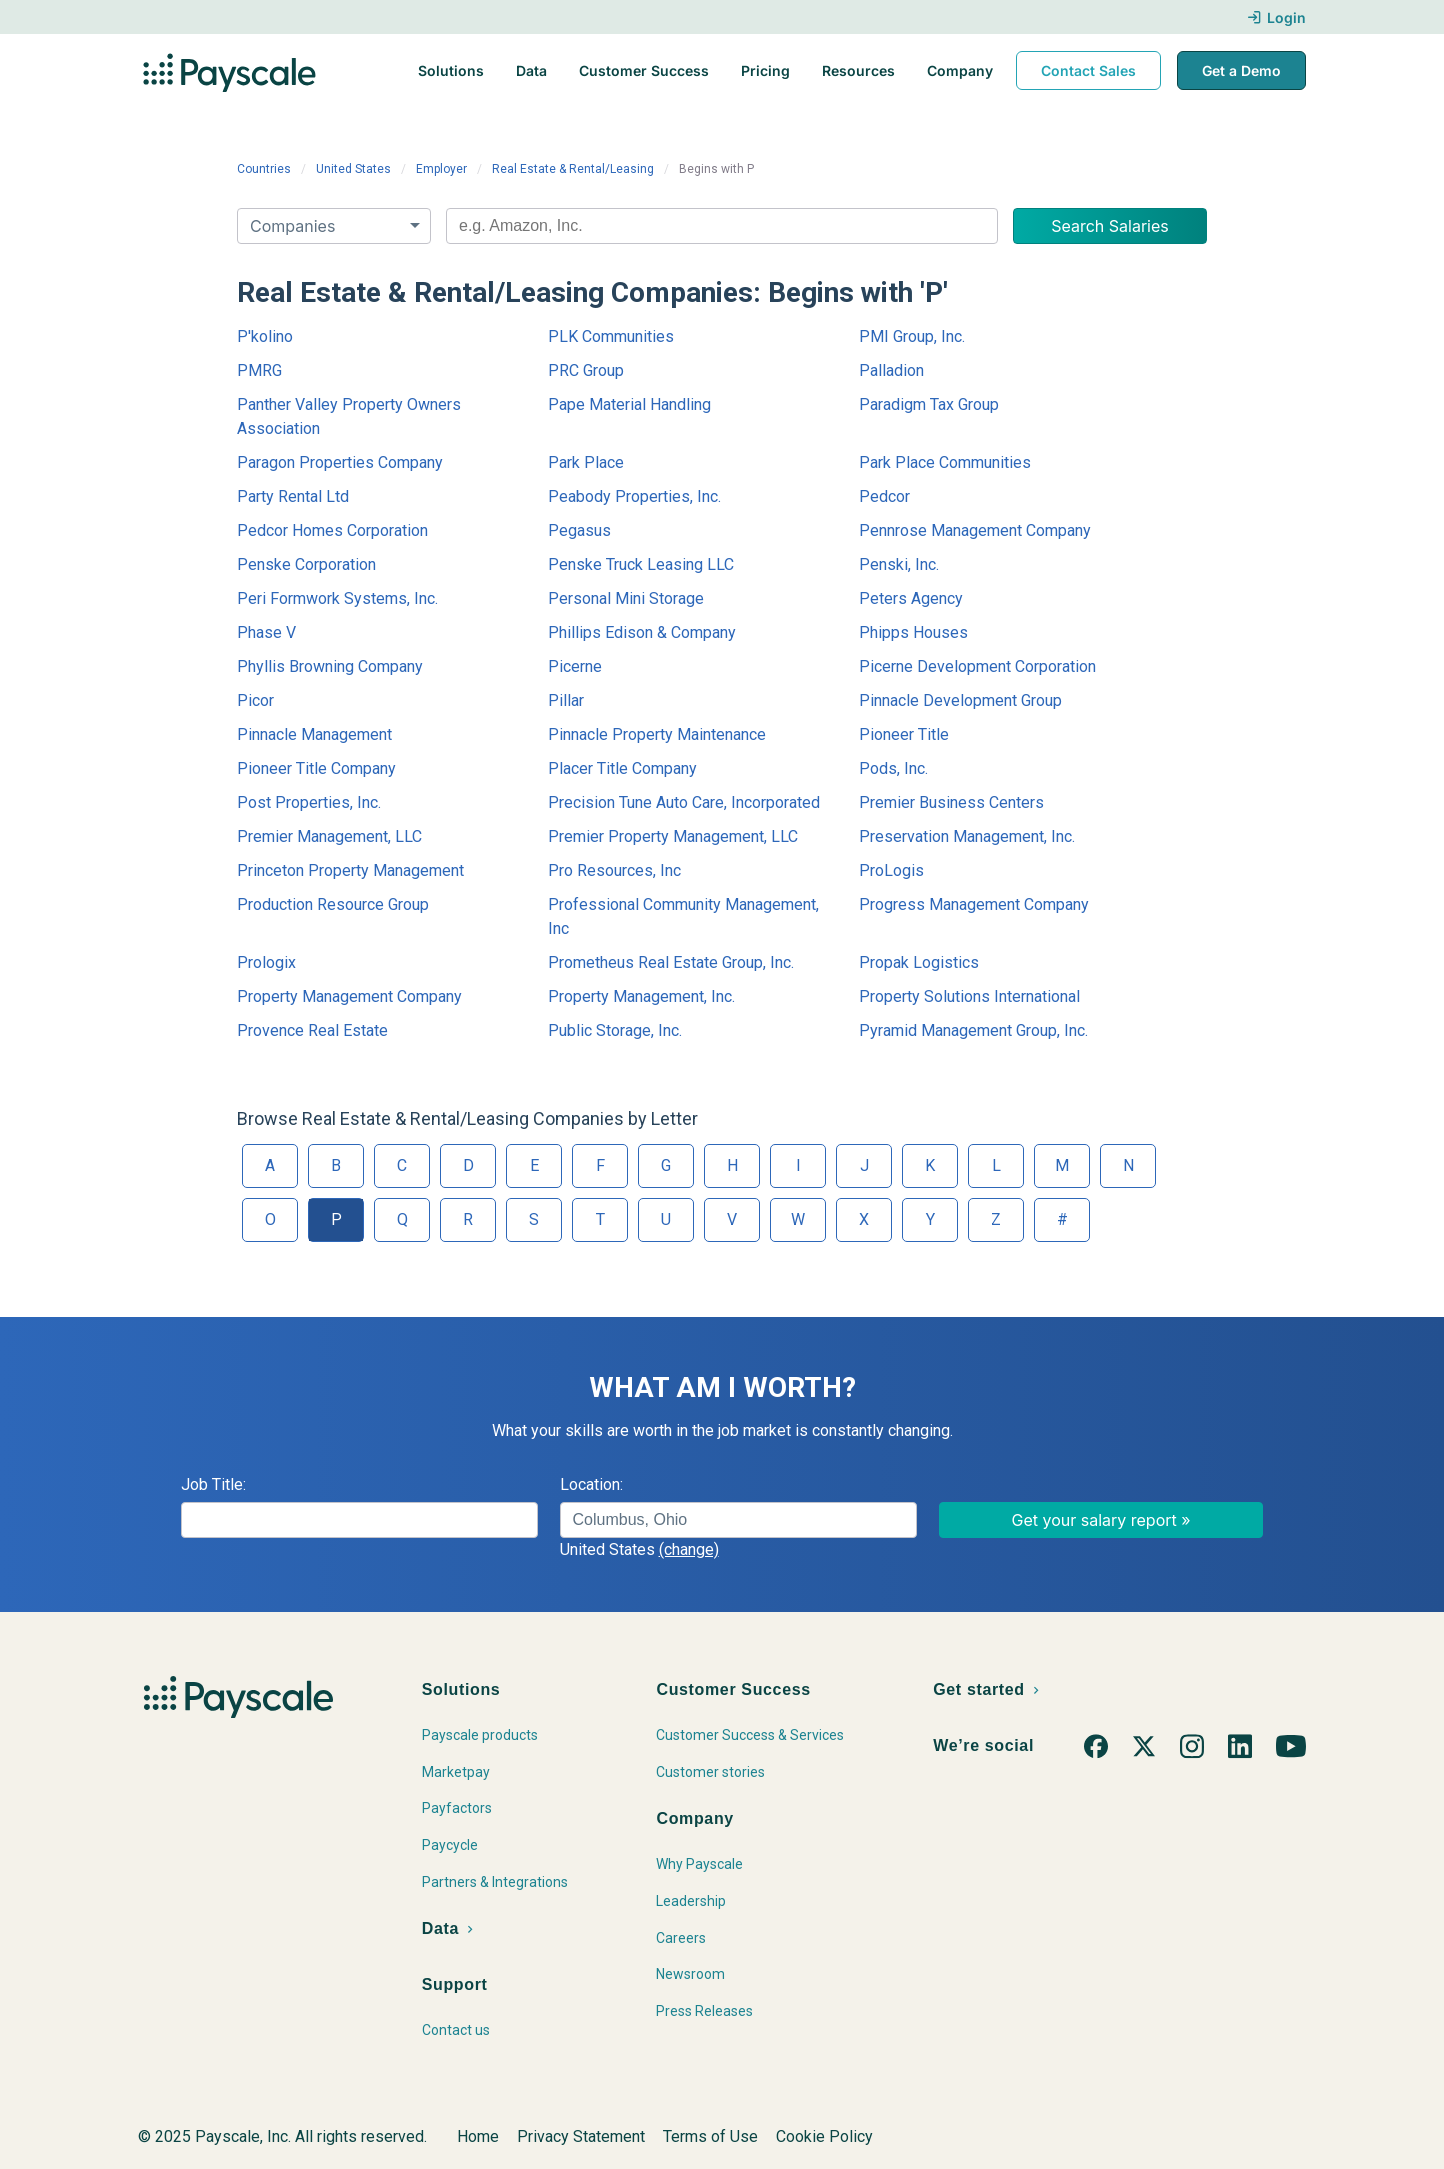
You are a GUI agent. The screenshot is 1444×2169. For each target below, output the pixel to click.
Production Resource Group (333, 904)
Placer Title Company (622, 768)
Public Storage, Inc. (615, 1030)
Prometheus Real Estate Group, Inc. (671, 962)
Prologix (266, 962)
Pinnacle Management (314, 734)
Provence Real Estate (312, 1030)
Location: (591, 1484)
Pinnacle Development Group (960, 700)
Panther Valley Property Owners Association (349, 416)
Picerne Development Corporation (977, 666)
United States (353, 169)
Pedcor (884, 496)
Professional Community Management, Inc (683, 916)
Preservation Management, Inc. (967, 836)
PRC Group (586, 370)
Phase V (266, 632)
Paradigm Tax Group (929, 404)
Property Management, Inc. (641, 996)
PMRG (259, 370)
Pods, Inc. (893, 768)
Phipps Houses (913, 632)
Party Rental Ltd (293, 496)
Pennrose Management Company (975, 530)
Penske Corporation (306, 564)
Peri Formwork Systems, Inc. (337, 598)
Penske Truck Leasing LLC (641, 564)
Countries (264, 169)
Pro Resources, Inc (614, 870)
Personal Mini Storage (626, 598)
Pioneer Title (904, 734)
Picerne (575, 666)
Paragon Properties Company (340, 462)
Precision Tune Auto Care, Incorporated (684, 802)
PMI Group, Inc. (912, 336)
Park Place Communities (945, 462)
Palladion (891, 370)
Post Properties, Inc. (309, 802)
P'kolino (265, 336)
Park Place (586, 462)
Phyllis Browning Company (330, 666)
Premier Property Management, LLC (673, 836)
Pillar (566, 700)
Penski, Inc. (899, 564)
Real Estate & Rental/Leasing (573, 169)
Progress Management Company (974, 904)
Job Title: (213, 1484)
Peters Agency (911, 598)
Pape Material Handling (629, 404)
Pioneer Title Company (316, 768)
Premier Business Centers (951, 802)
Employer (441, 169)
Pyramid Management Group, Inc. (973, 1030)
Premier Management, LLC (329, 836)
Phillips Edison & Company (642, 632)
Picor (255, 700)
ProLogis (891, 870)
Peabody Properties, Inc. (634, 496)
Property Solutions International (969, 996)
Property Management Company (349, 996)
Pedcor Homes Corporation (332, 530)
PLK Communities (611, 336)
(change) (689, 1549)
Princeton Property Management (350, 870)
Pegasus (579, 530)
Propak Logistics (919, 962)
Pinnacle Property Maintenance (657, 734)
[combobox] (722, 226)
